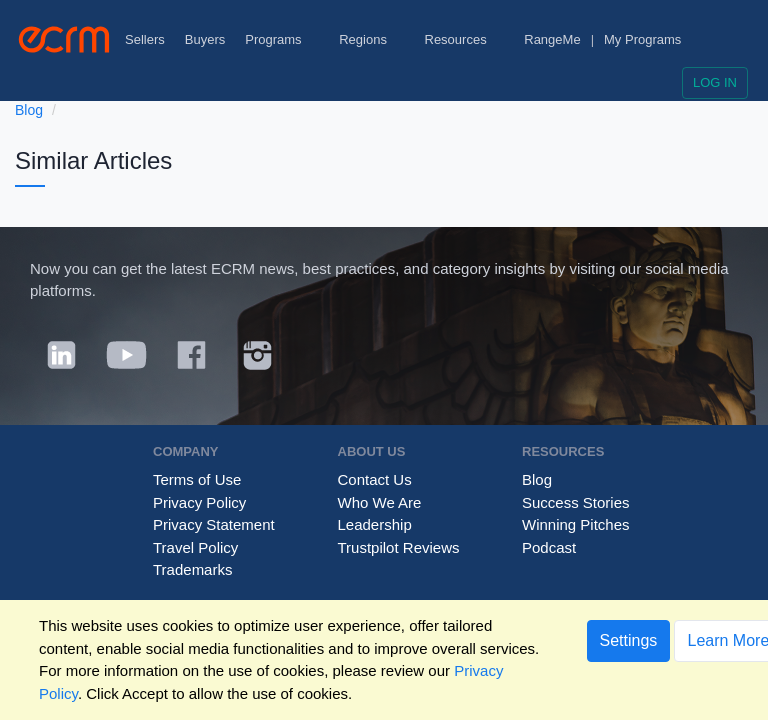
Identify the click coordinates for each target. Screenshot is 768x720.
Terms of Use (197, 479)
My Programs (642, 39)
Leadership (375, 524)
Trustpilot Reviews (399, 547)
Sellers (145, 39)
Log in (715, 82)
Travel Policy (195, 547)
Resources (465, 39)
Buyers (205, 39)
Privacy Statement (214, 524)
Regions (371, 39)
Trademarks (192, 569)
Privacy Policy (199, 502)
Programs (282, 39)
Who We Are (380, 502)
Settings (629, 640)
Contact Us (375, 479)
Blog (29, 110)
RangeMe (552, 39)
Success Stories (576, 502)
